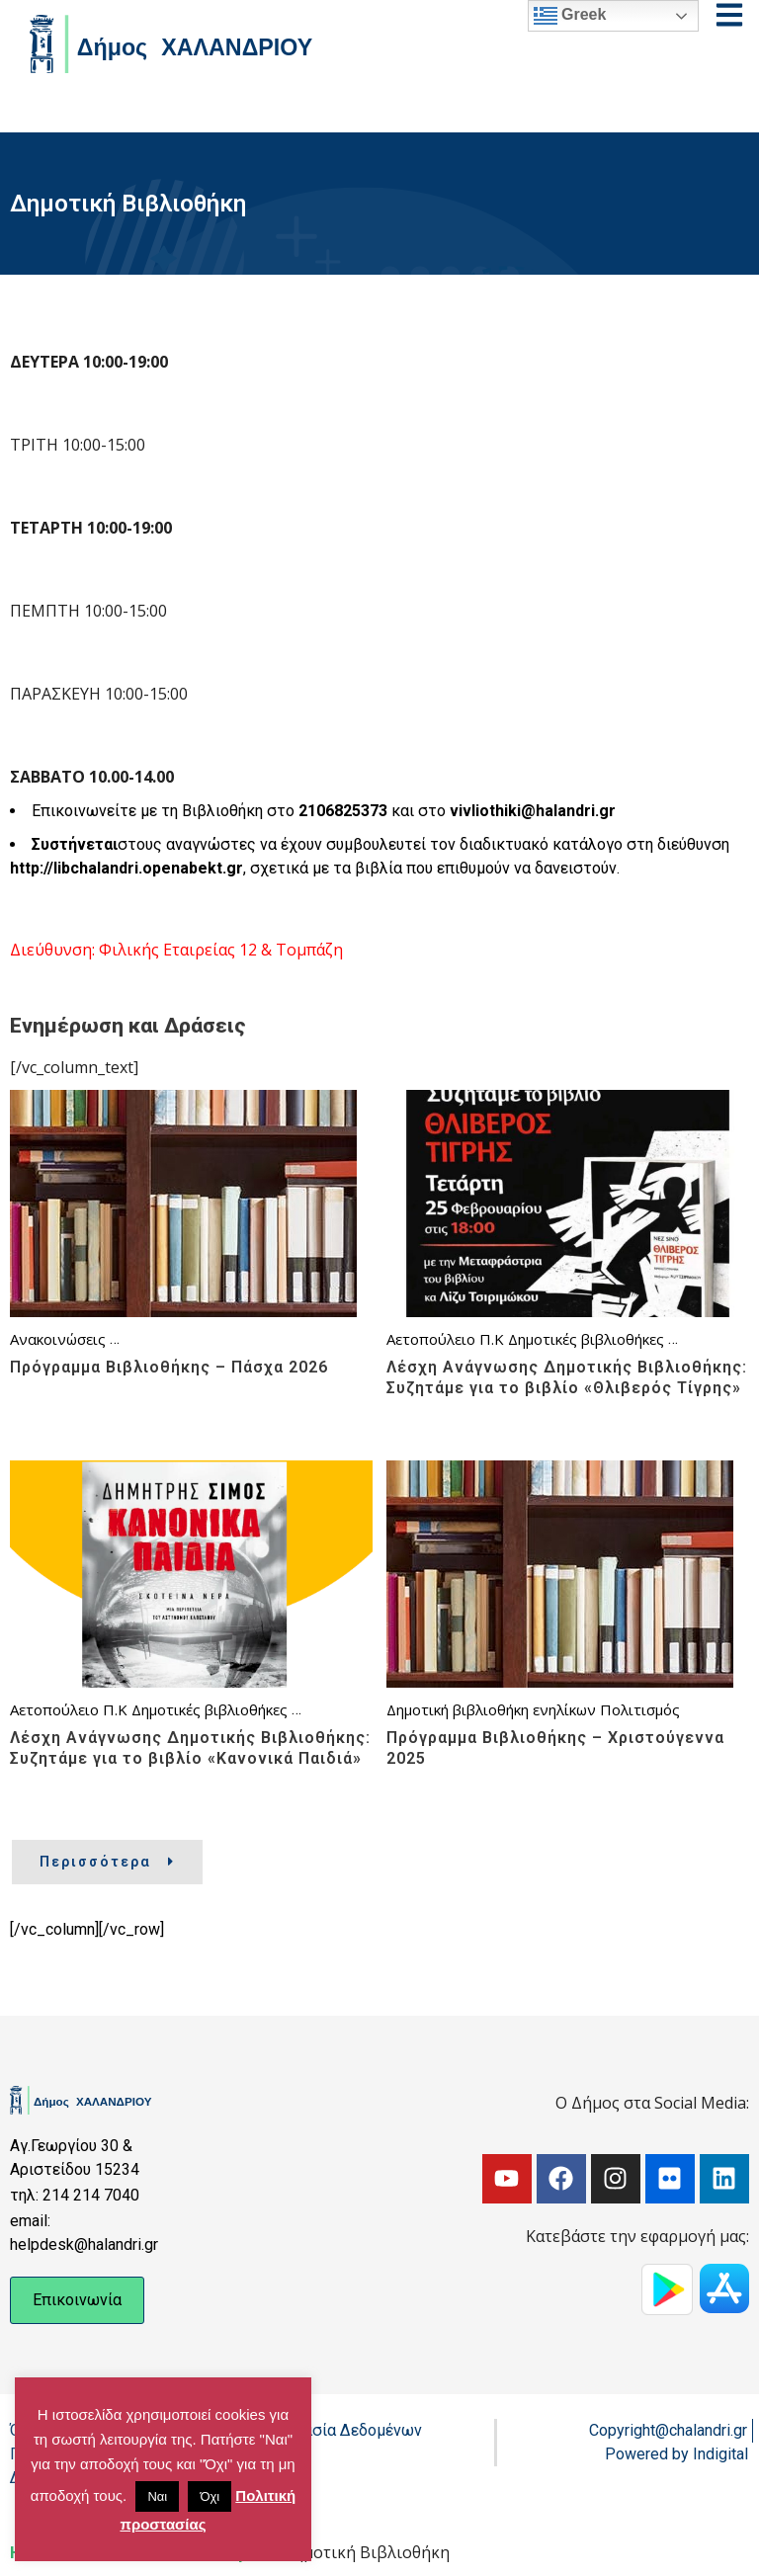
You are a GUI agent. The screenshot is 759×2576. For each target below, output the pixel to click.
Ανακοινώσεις (58, 1339)
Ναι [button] (157, 2496)
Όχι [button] (209, 2496)
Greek (570, 16)
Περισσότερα (107, 1862)
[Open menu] (729, 15)
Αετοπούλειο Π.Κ (445, 1339)
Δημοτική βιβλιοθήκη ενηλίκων (491, 1709)
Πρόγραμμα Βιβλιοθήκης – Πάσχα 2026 (169, 1367)
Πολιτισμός (640, 1709)
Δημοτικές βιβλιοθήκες (586, 1339)
